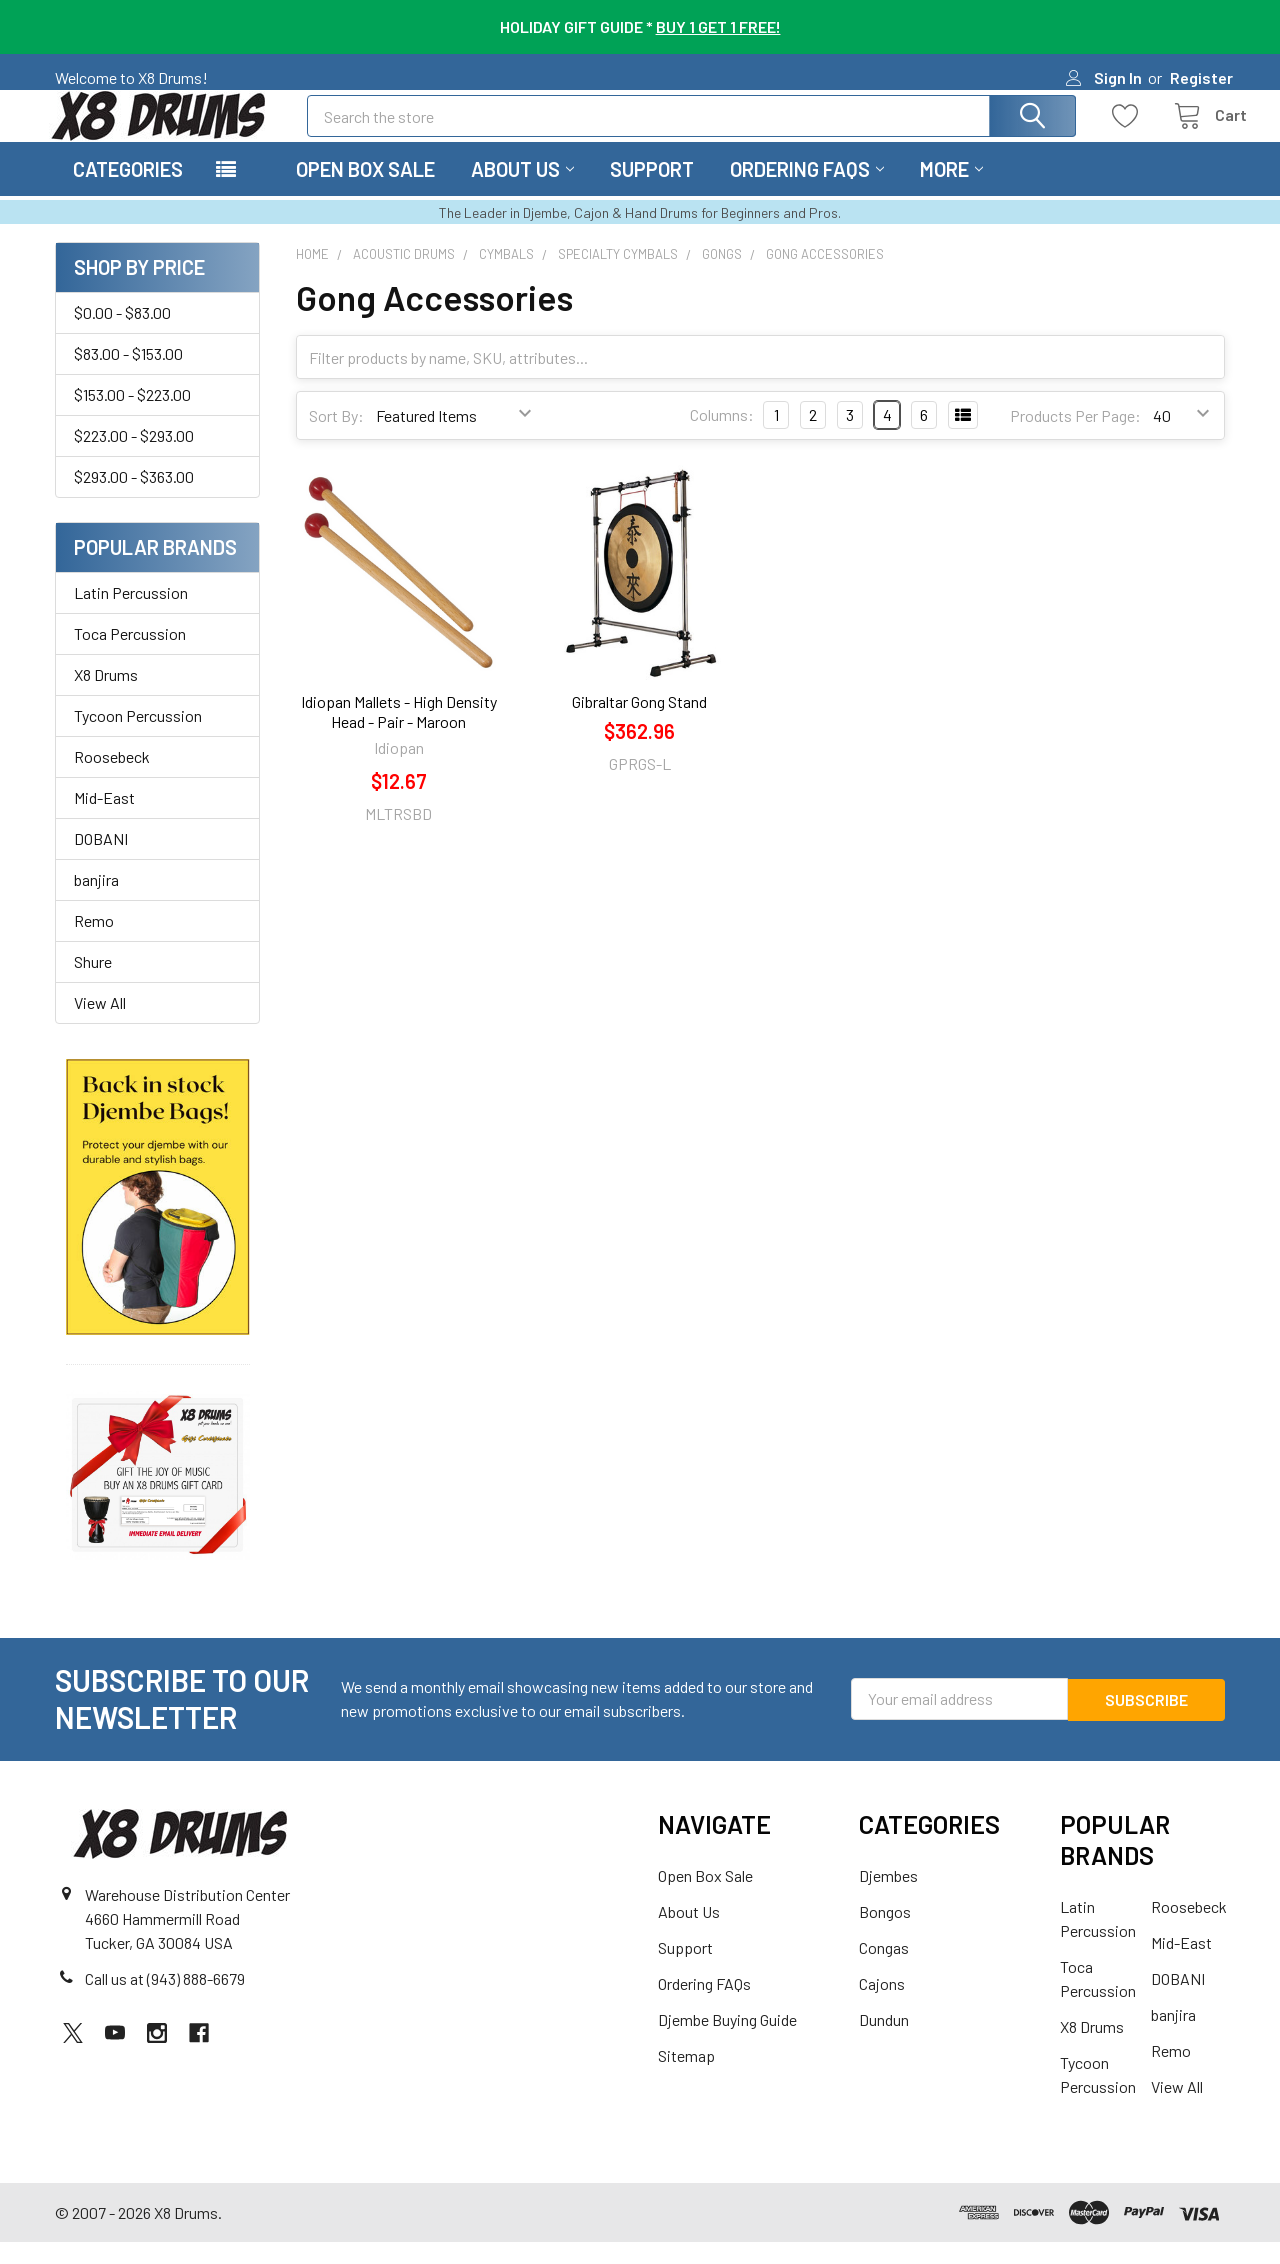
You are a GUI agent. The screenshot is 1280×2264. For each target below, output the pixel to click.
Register (1201, 77)
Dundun (884, 2041)
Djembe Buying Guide (727, 2041)
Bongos (885, 1933)
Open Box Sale (365, 191)
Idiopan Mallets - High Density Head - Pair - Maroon (399, 733)
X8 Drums (106, 696)
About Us (522, 191)
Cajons (882, 2005)
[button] (158, 1218)
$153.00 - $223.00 (132, 416)
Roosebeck (112, 778)
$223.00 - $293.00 (134, 457)
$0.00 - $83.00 (122, 334)
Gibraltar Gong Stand (639, 723)
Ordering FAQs (807, 191)
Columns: (722, 436)
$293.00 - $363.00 (134, 498)
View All (100, 1024)
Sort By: (336, 437)
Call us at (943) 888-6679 (165, 1999)
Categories (128, 191)
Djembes (888, 1897)
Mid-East (104, 819)
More (951, 191)
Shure (93, 983)
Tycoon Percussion (138, 737)
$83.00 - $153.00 (128, 375)
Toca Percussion (130, 655)
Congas (884, 1969)
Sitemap (686, 2077)
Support (652, 191)
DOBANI (101, 860)
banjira (96, 901)
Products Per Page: (1075, 437)
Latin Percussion (131, 614)
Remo (94, 942)
